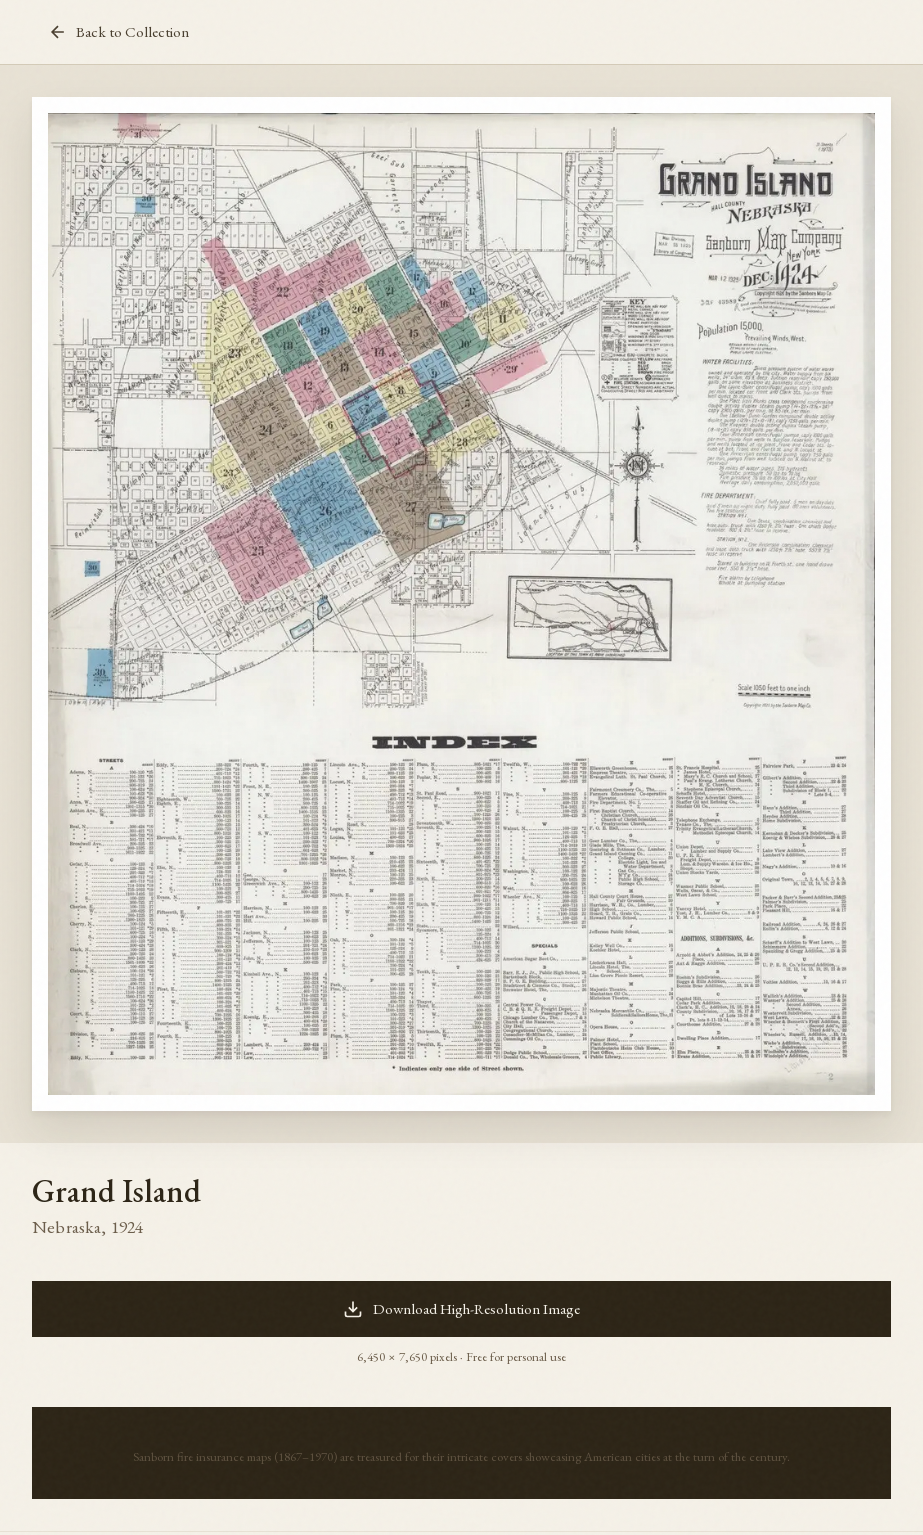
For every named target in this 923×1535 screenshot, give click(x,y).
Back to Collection (118, 32)
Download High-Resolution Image (461, 1309)
